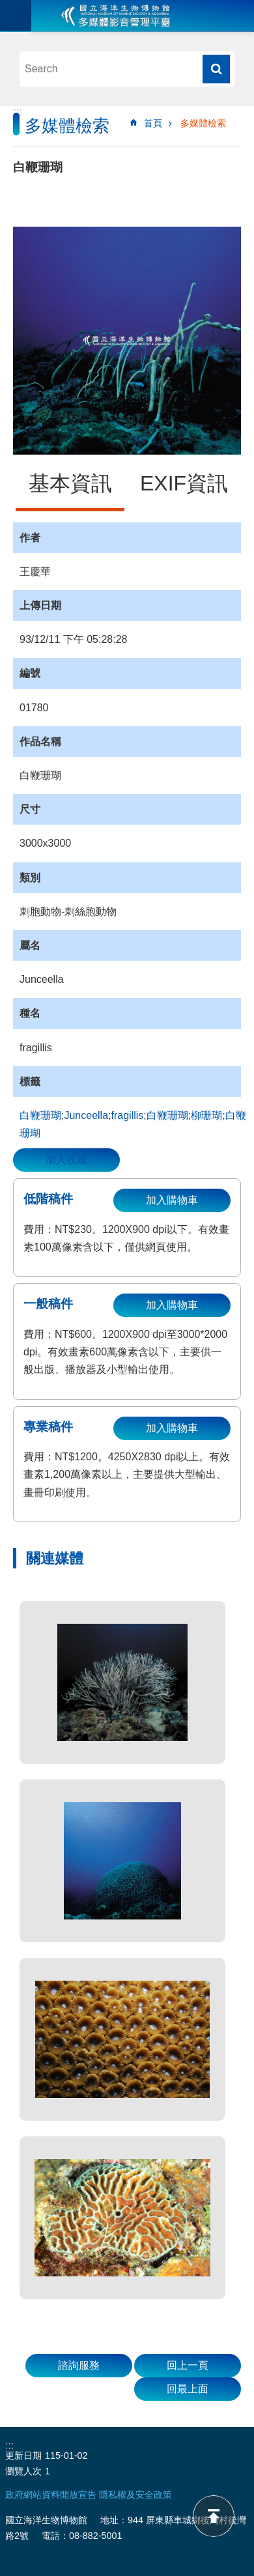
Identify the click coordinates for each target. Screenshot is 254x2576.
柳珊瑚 (206, 1115)
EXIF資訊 (184, 483)
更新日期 (23, 2455)
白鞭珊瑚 (40, 1115)
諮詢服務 (79, 2365)
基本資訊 (70, 483)
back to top (213, 2516)
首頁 (153, 123)
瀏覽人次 (23, 2471)
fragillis (127, 1115)
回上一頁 (187, 2365)
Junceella (86, 1115)
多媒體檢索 (203, 123)
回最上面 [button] (187, 2388)
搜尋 (216, 69)
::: (17, 111)
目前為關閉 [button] (15, 15)
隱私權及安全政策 (135, 2494)
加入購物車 (172, 1200)
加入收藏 (66, 1159)
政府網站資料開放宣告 (50, 2494)
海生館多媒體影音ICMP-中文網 (116, 15)
